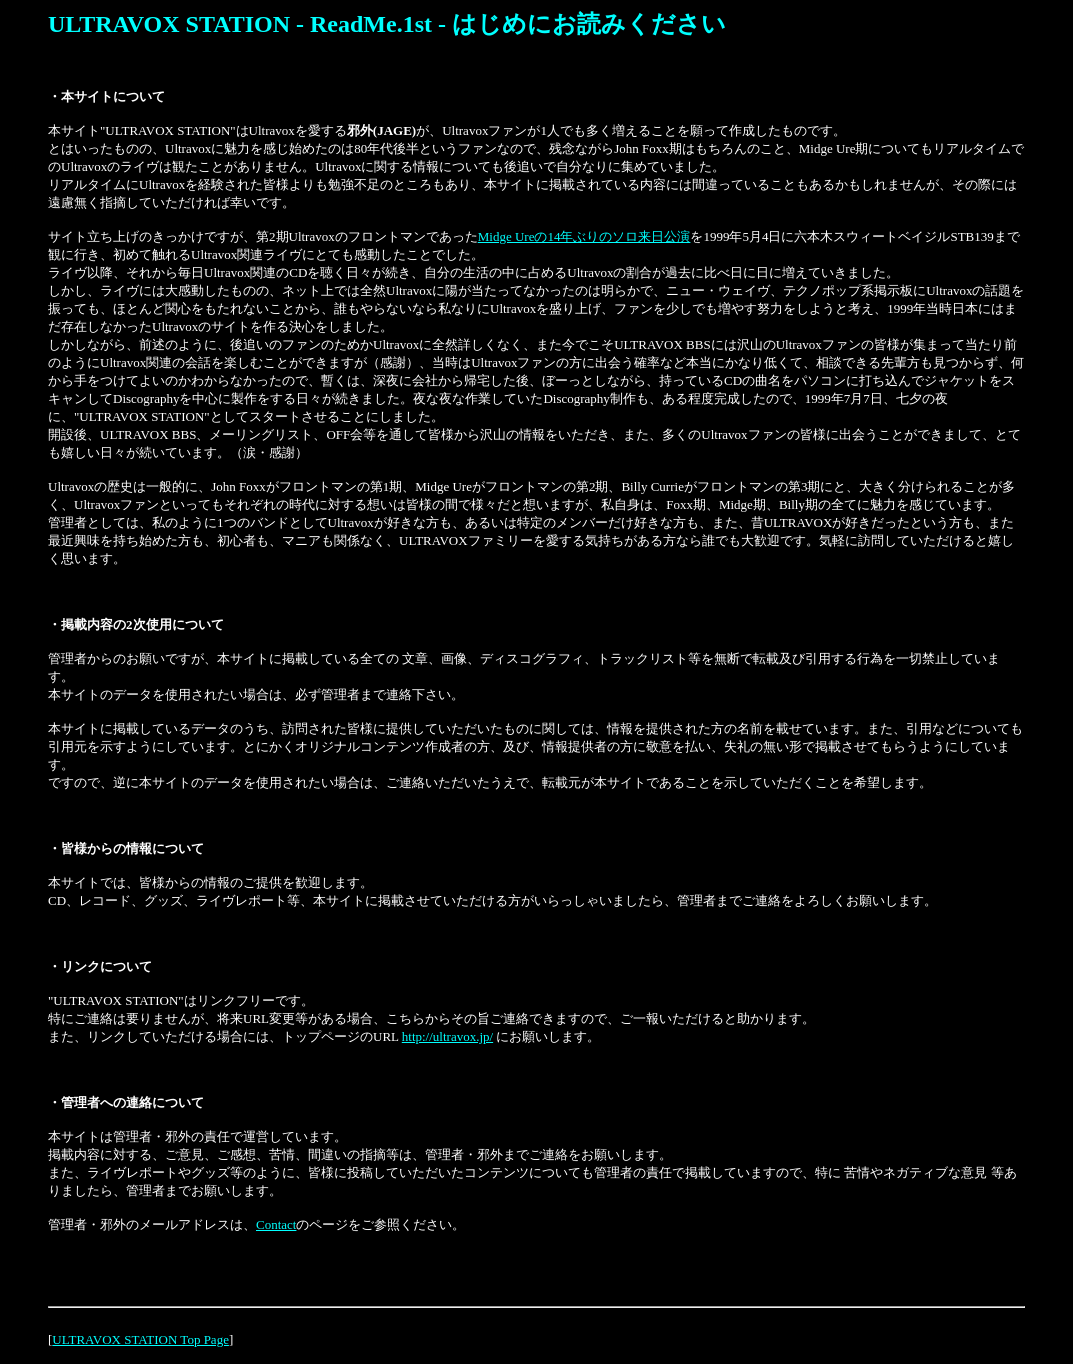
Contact (276, 1224)
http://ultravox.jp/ (447, 1036)
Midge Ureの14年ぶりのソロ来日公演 (584, 236)
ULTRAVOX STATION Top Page (140, 1339)
